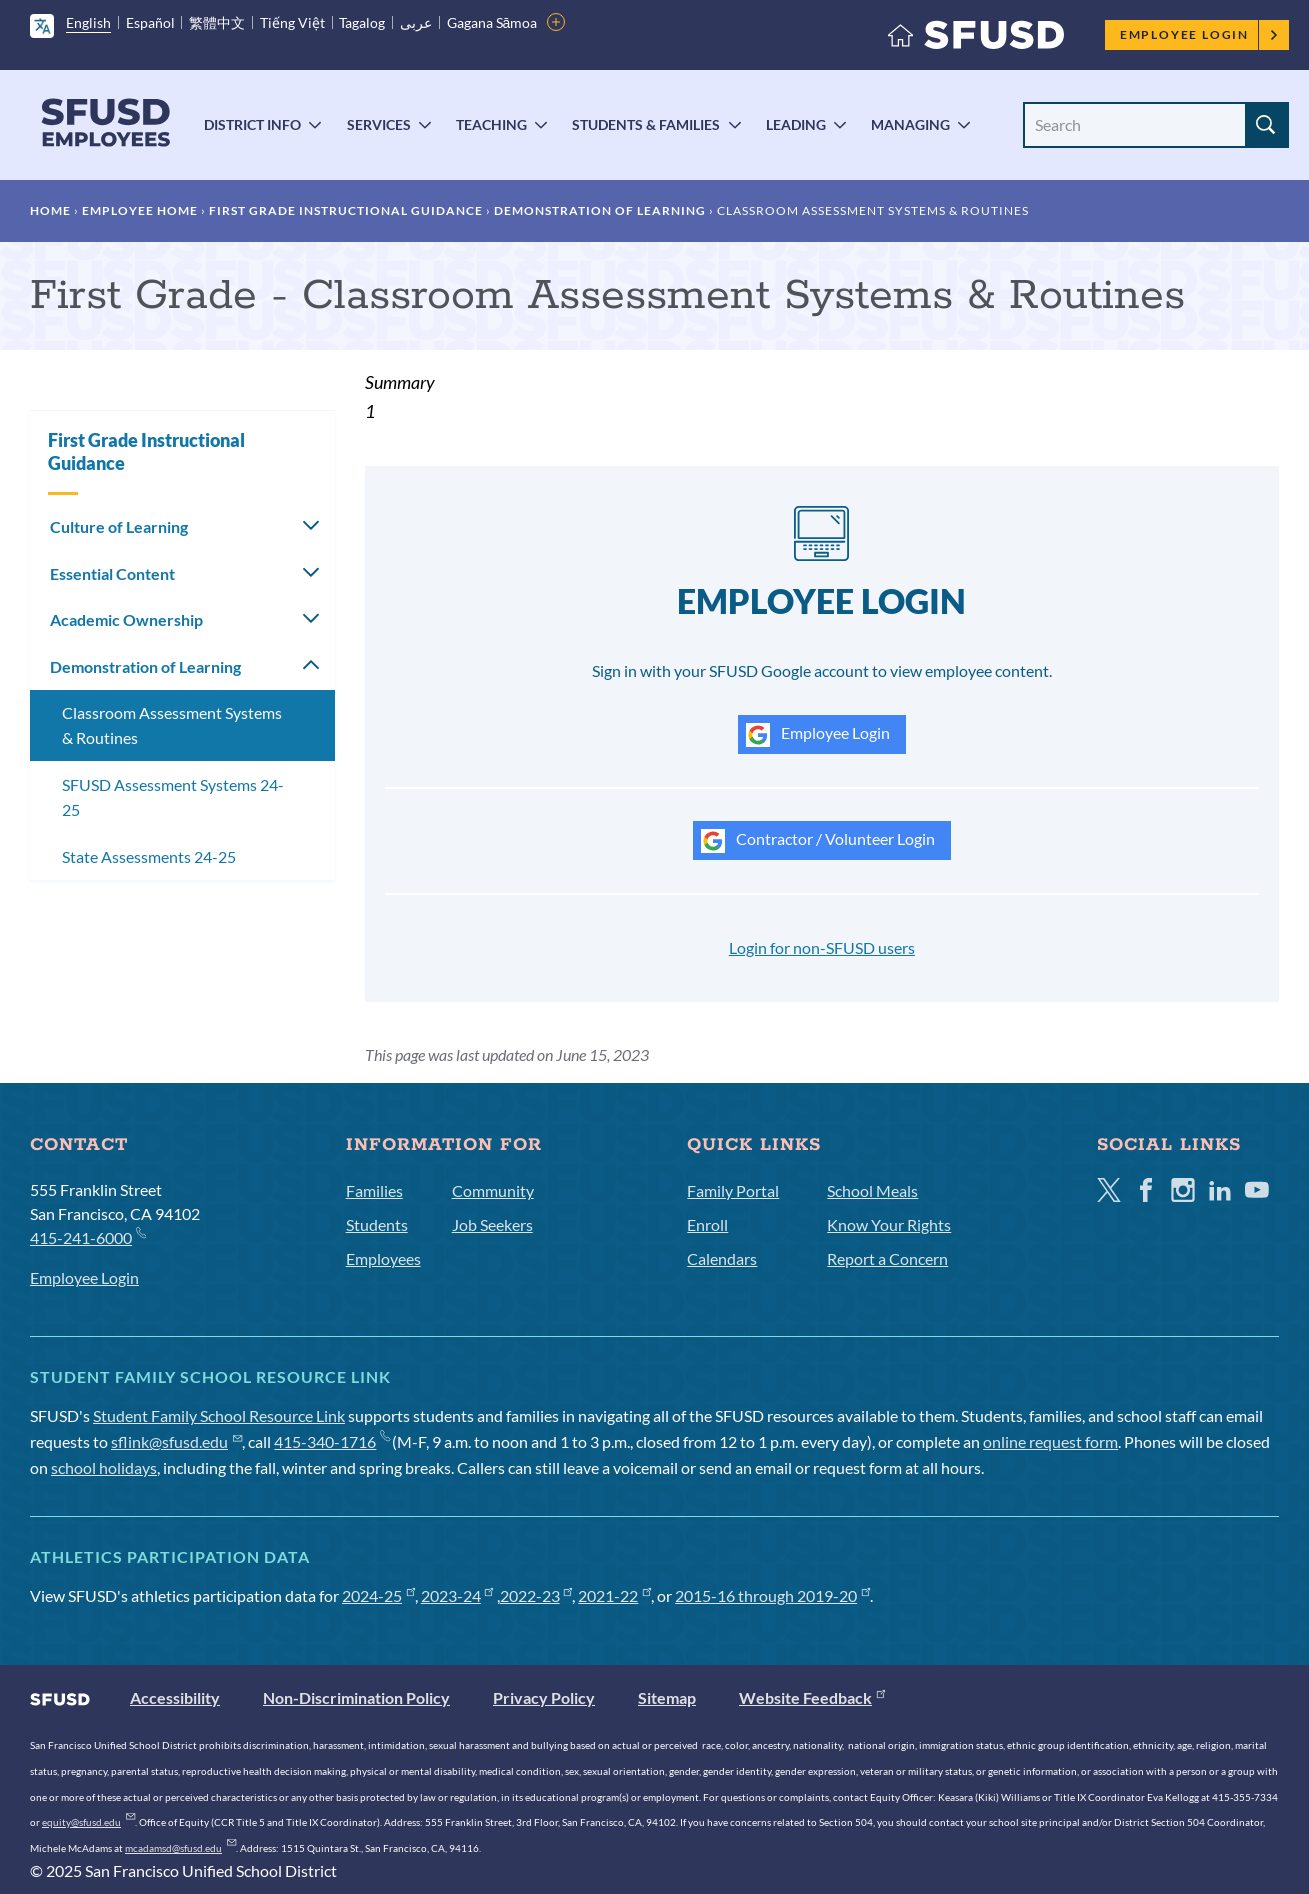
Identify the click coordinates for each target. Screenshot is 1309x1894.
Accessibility (175, 1697)
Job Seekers (492, 1224)
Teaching (491, 124)
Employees (383, 1258)
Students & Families (646, 124)
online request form (1050, 1441)
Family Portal (733, 1190)
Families (374, 1190)
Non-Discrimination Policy (356, 1697)
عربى (416, 22)
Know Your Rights (889, 1224)
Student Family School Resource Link (219, 1415)
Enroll (707, 1224)
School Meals (872, 1190)
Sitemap (667, 1697)
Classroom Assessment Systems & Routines (172, 725)
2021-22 (614, 1595)
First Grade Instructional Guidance (346, 210)
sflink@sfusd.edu (176, 1441)
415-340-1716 (331, 1441)
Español (150, 22)
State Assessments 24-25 (149, 856)
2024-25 (378, 1595)
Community (493, 1190)
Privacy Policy (544, 1697)
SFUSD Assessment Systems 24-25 (173, 797)
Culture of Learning (119, 526)
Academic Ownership (126, 619)
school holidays (104, 1467)
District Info (252, 124)
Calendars (722, 1258)
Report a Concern (887, 1258)
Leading (796, 124)
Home (50, 210)
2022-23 (536, 1595)
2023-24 (457, 1595)
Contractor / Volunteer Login (818, 841)
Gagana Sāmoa (492, 22)
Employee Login (1199, 34)
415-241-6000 (87, 1236)
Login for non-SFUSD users (822, 947)
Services (379, 124)
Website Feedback (812, 1697)
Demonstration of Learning (600, 210)
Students (377, 1224)
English (88, 22)
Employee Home (140, 210)
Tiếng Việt (292, 22)
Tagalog (362, 22)
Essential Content (112, 573)
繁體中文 (217, 22)
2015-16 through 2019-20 (772, 1595)
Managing (910, 124)
